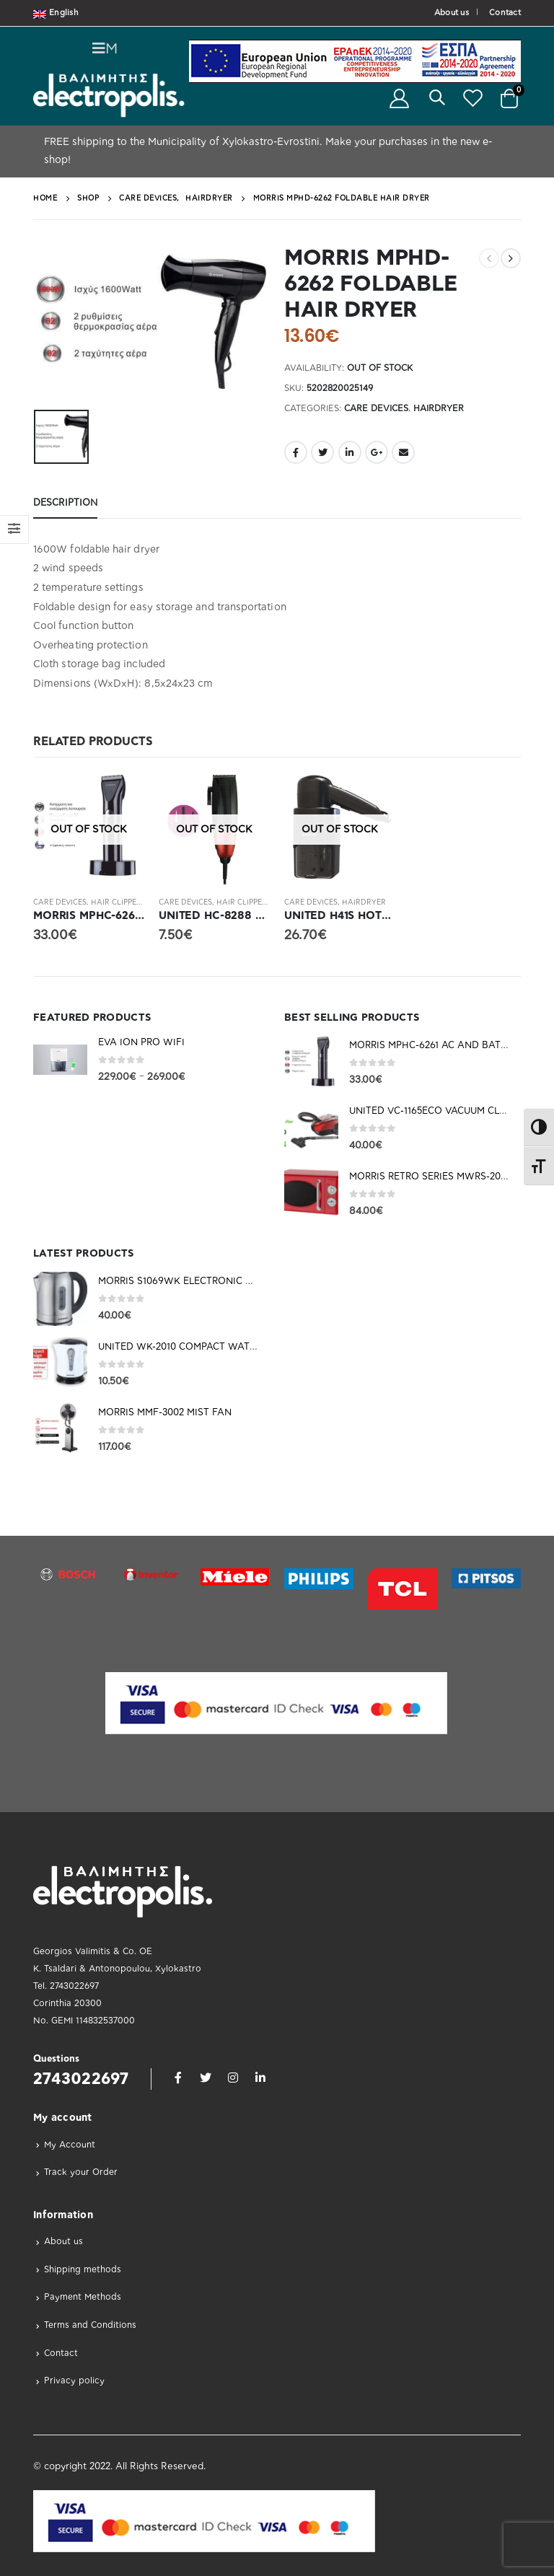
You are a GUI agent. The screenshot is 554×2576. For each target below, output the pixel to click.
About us (451, 13)
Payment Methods (82, 2297)
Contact (505, 13)
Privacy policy (74, 2380)
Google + (376, 452)
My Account (69, 2144)
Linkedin (260, 2077)
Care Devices (376, 408)
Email (403, 452)
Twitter (322, 452)
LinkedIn (349, 452)
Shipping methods (82, 2269)
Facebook (295, 452)
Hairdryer (438, 408)
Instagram (233, 2077)
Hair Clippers (118, 902)
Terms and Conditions (90, 2325)
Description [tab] (65, 503)
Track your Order (81, 2172)
